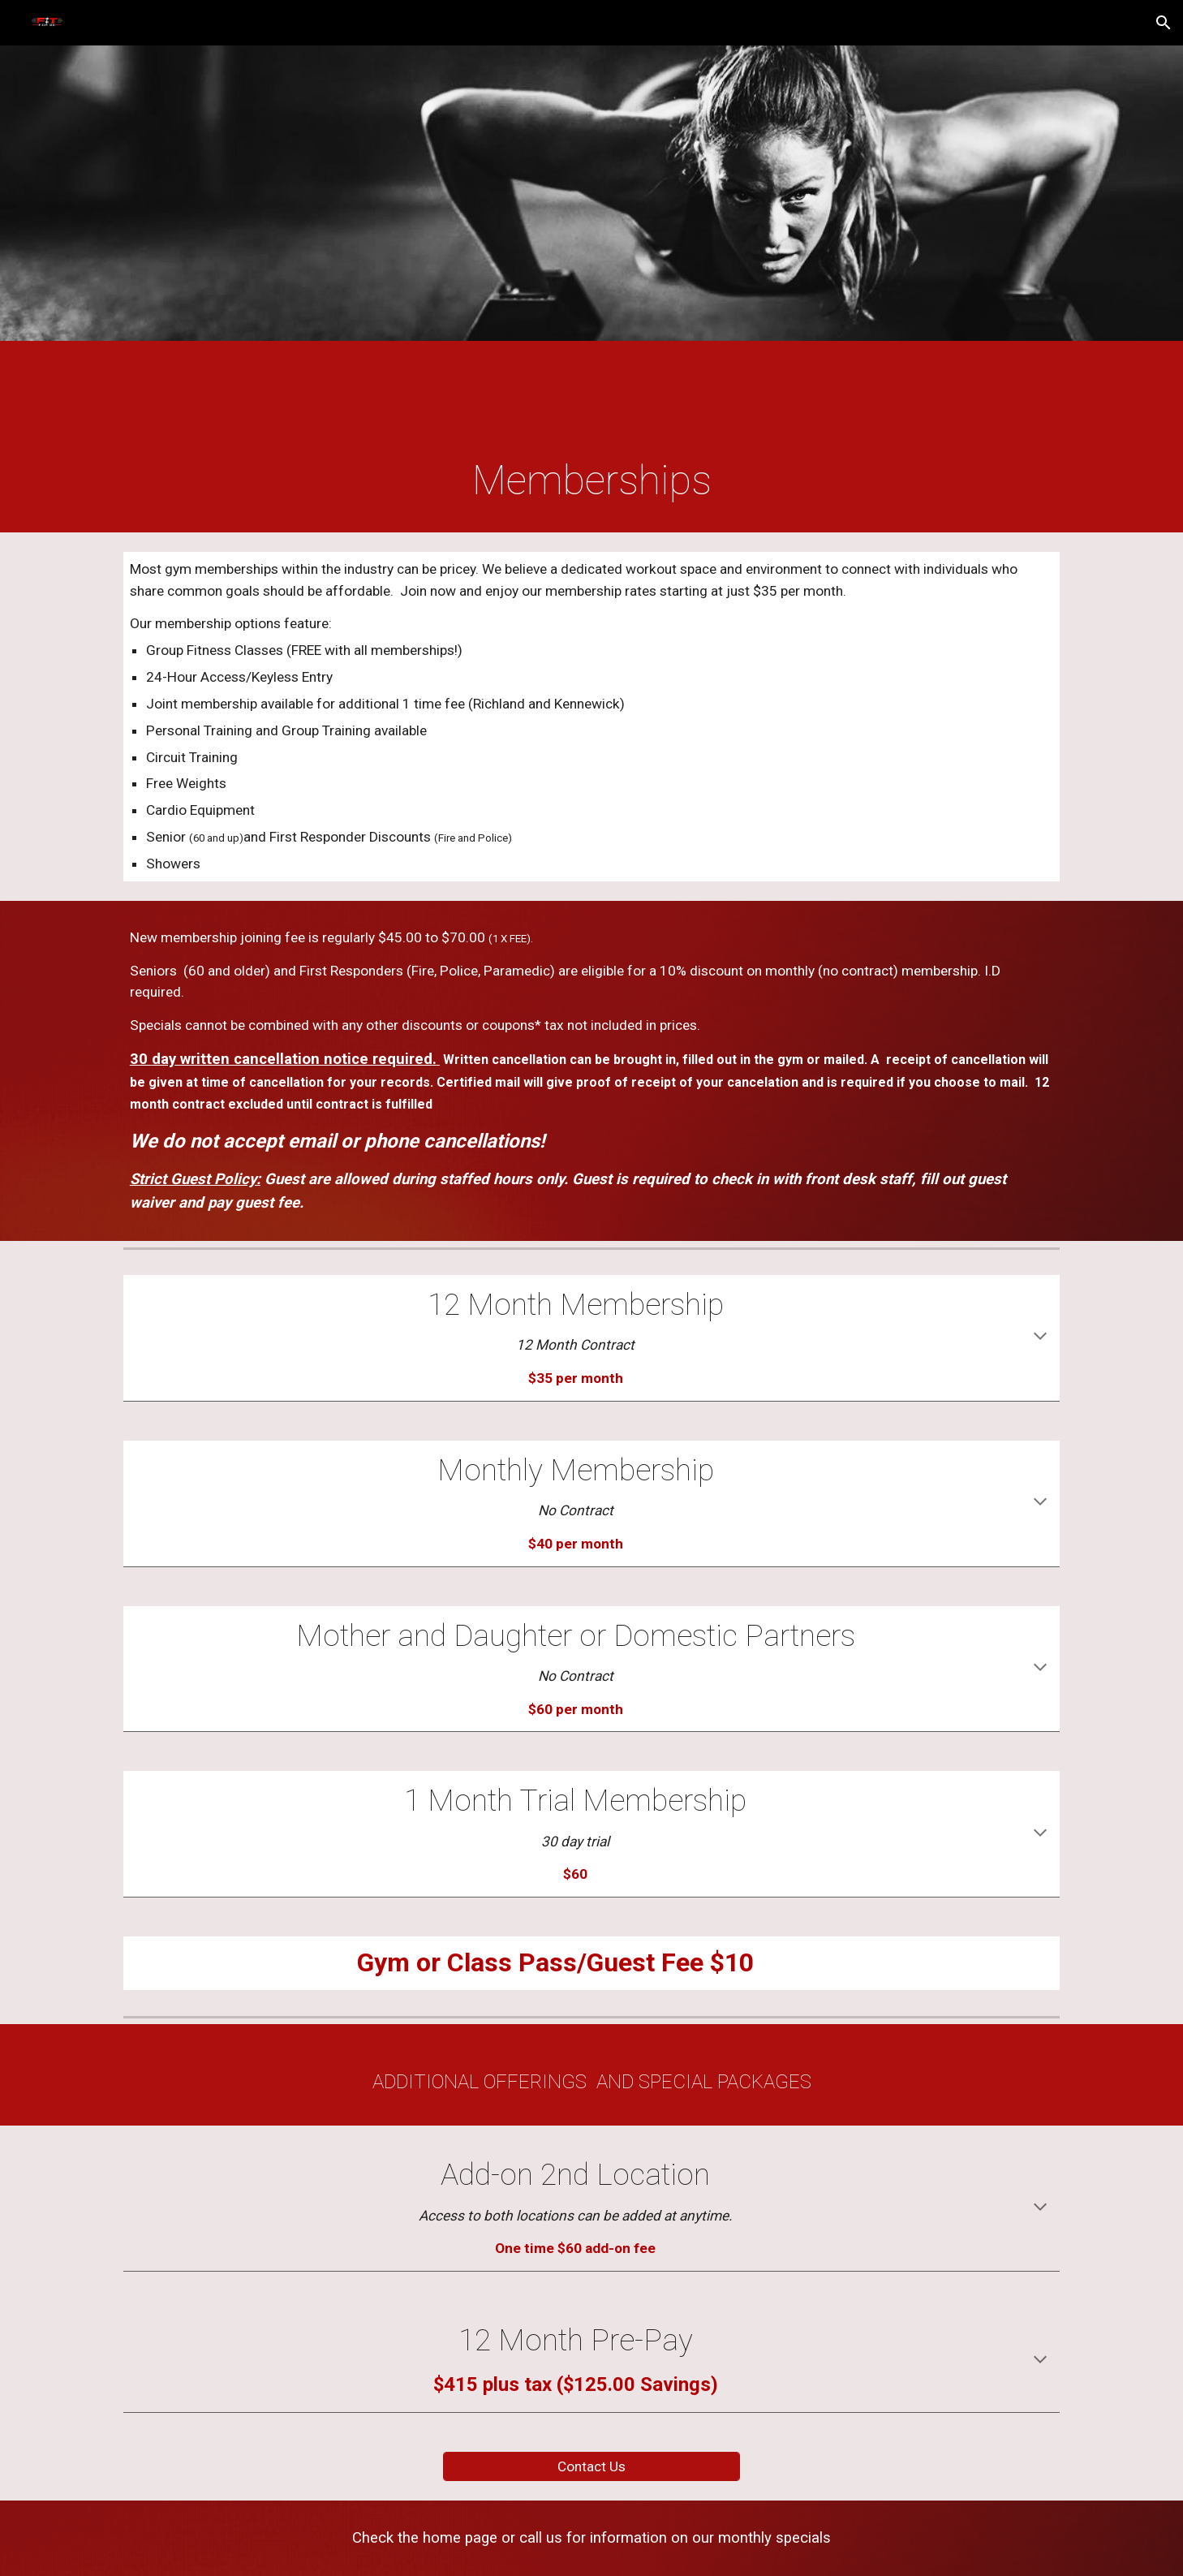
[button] (1163, 22)
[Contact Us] (591, 2466)
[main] (591, 481)
